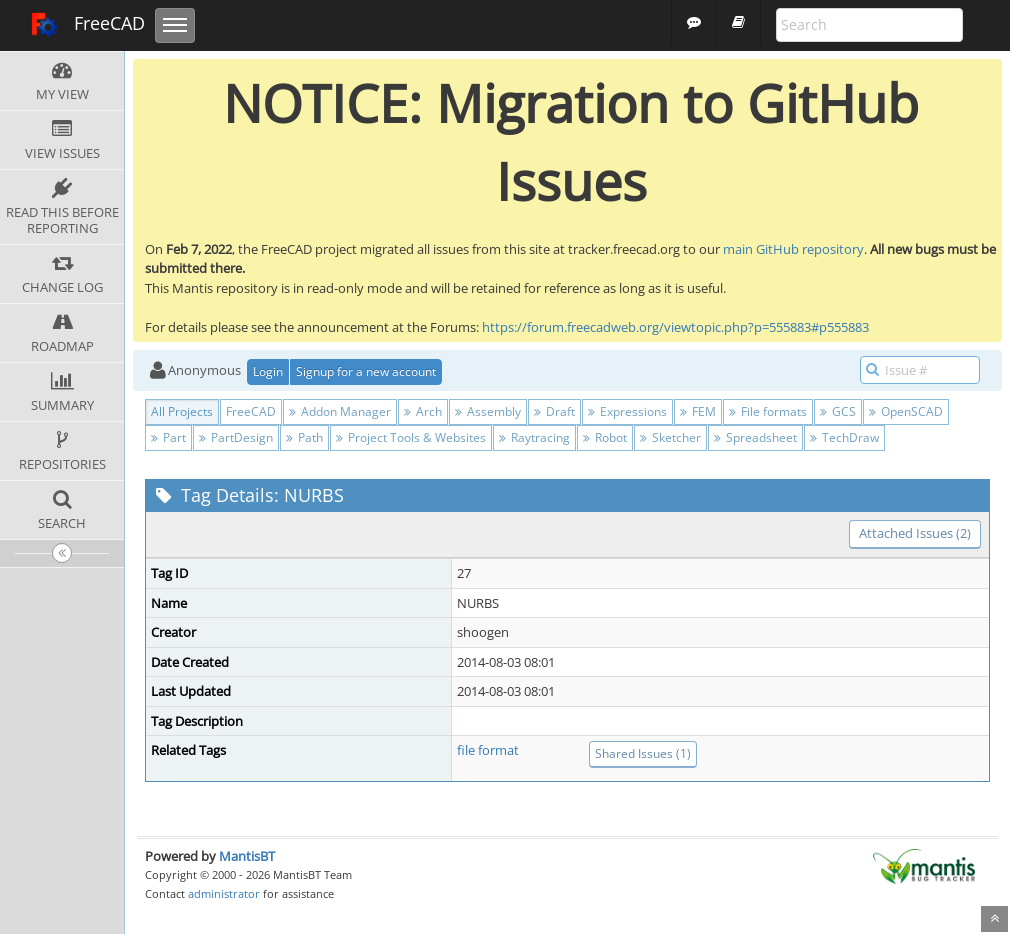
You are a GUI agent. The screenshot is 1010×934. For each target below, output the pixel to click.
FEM (698, 411)
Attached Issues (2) (915, 533)
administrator (224, 893)
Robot (605, 437)
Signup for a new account (366, 371)
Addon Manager (340, 411)
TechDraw (844, 437)
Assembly (488, 411)
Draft (554, 411)
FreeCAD (87, 25)
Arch (423, 411)
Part (168, 437)
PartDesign (236, 437)
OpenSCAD (906, 411)
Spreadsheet (755, 437)
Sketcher (670, 437)
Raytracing (534, 437)
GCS (838, 411)
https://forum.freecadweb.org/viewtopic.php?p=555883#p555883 (675, 327)
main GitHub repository (793, 249)
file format (488, 750)
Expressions (627, 411)
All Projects (182, 411)
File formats (768, 411)
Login (268, 371)
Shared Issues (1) (643, 753)
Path (304, 437)
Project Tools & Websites (411, 437)
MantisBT (247, 856)
